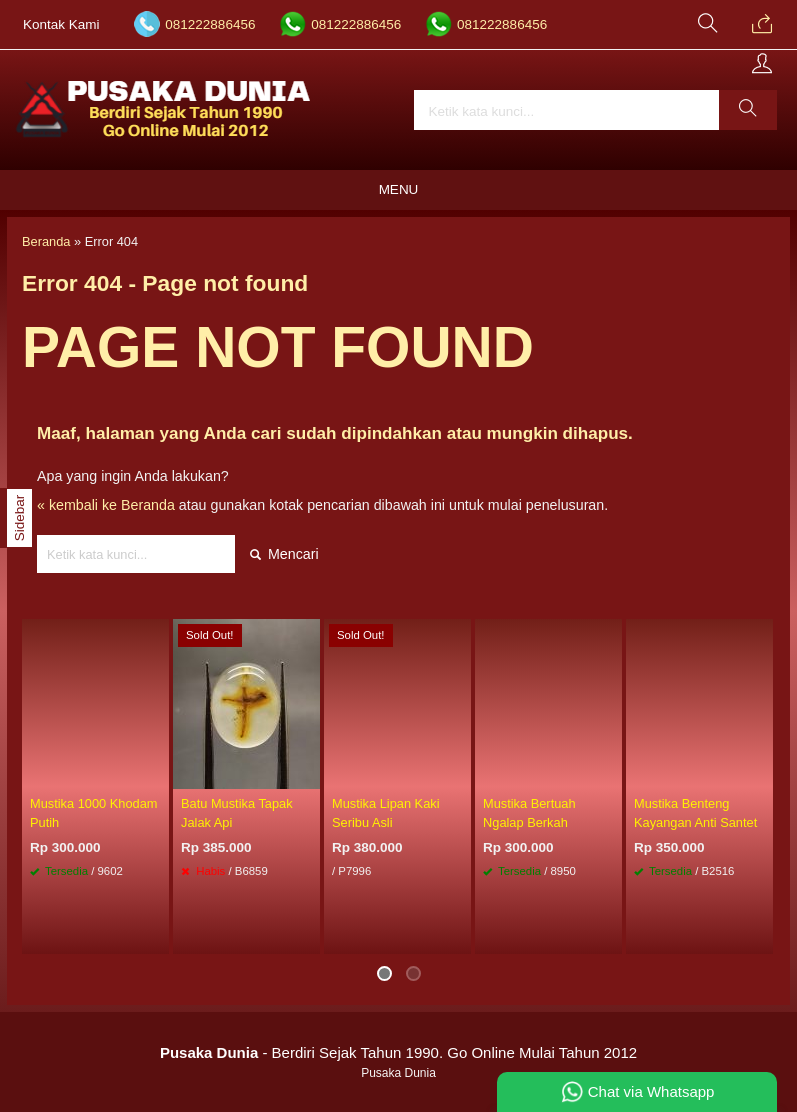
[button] (748, 110)
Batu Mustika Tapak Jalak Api (237, 813)
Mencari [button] (284, 554)
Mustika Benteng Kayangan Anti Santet (695, 813)
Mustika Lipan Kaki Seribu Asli (386, 813)
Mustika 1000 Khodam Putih (94, 813)
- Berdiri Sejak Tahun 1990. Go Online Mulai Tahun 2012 (398, 1052)
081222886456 (210, 24)
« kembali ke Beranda (106, 505)
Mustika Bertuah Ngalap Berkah (529, 813)
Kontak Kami (61, 24)
